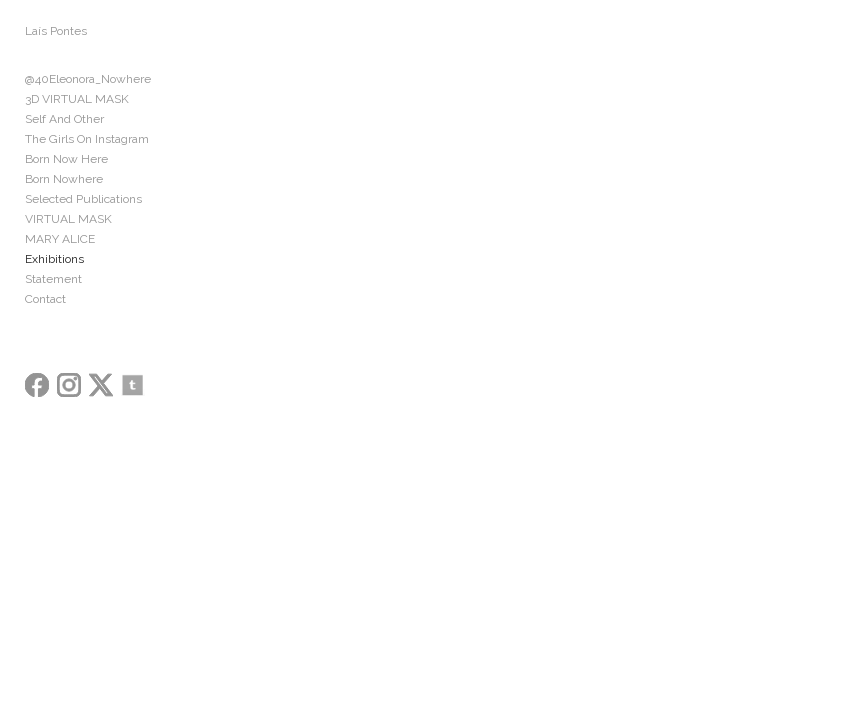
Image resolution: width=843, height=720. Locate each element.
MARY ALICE (60, 239)
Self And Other (64, 119)
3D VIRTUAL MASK (77, 99)
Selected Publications (83, 199)
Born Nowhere (64, 179)
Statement (53, 279)
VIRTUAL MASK (68, 219)
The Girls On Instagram (87, 139)
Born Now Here (66, 159)
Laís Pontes (56, 31)
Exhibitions (54, 259)
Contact (45, 299)
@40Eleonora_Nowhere (88, 79)
